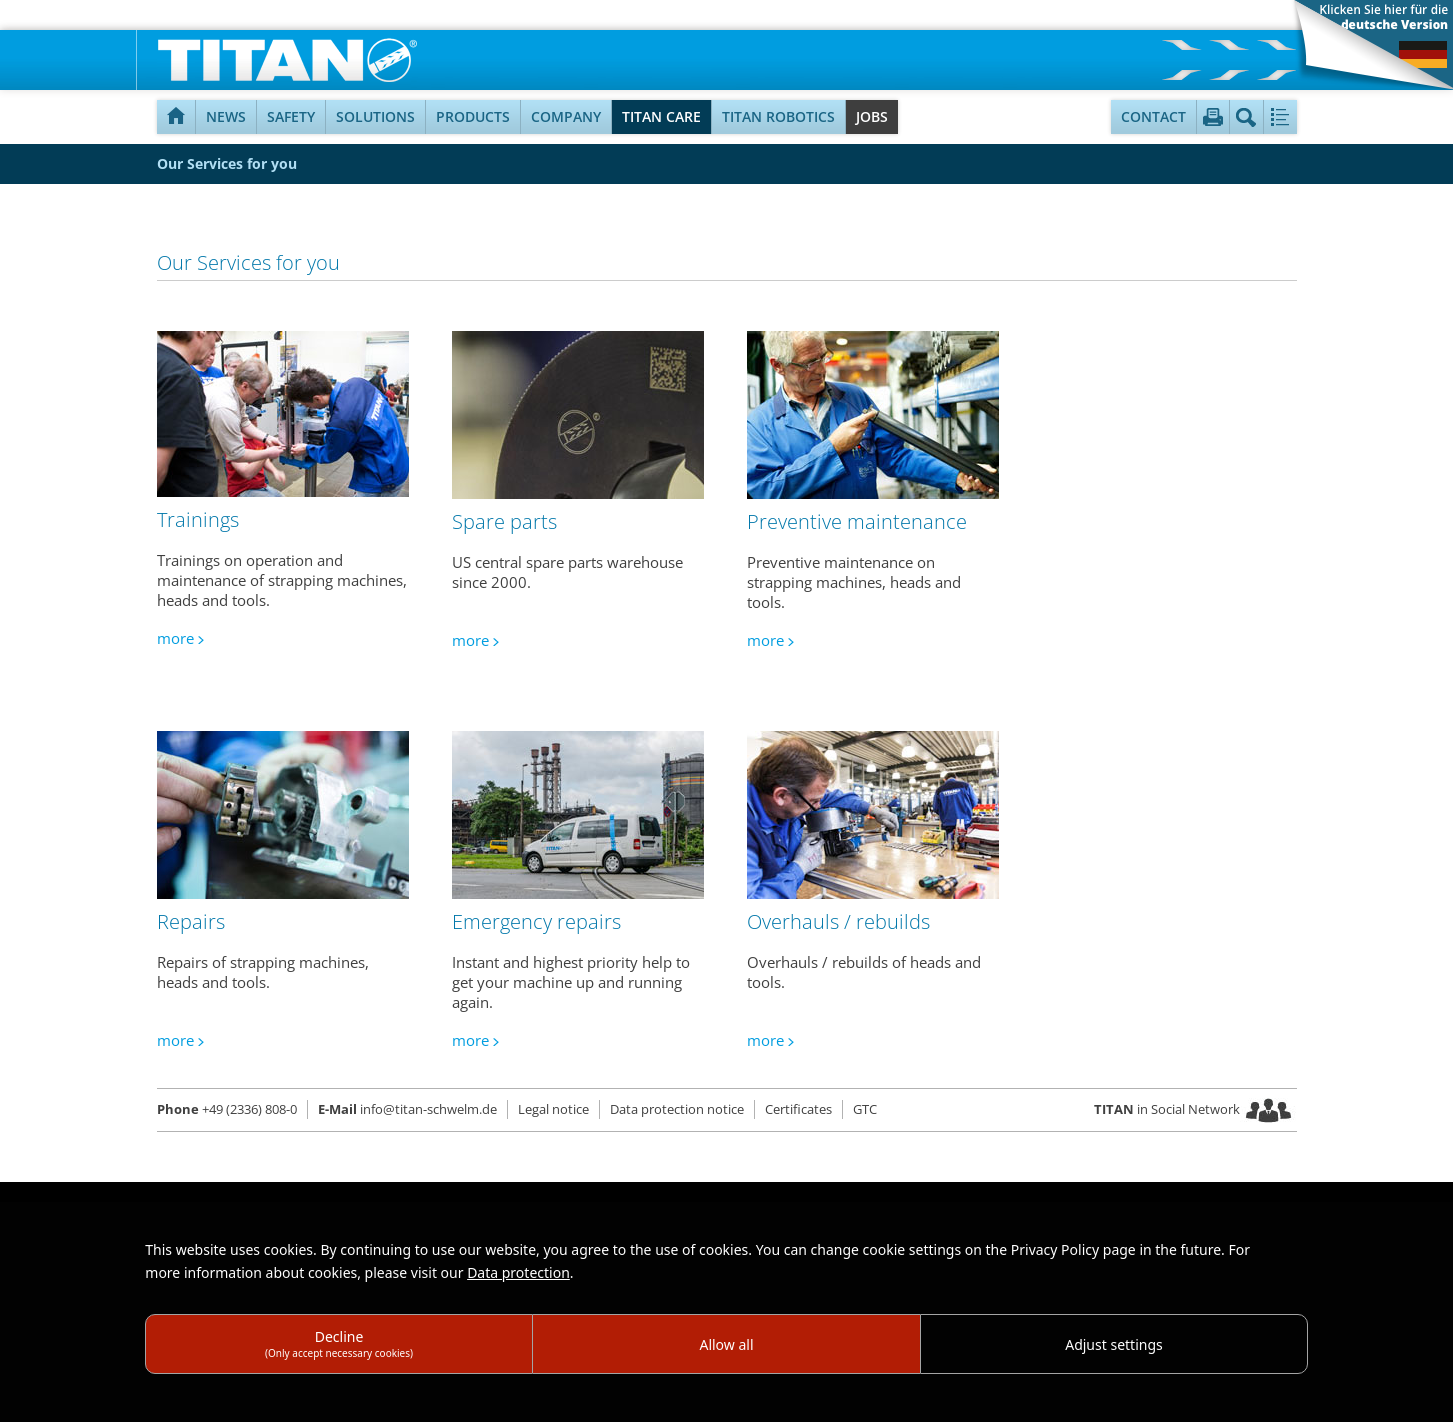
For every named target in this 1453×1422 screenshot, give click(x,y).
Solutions (375, 116)
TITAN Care (661, 116)
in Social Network (1167, 1109)
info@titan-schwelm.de (407, 1109)
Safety (291, 116)
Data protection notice (677, 1109)
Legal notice (553, 1109)
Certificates (798, 1109)
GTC (865, 1109)
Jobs (872, 116)
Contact (1153, 116)
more (175, 638)
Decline (339, 1343)
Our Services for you (227, 163)
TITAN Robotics (778, 116)
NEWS (226, 116)
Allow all (726, 1344)
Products (473, 116)
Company (566, 116)
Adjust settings (1114, 1344)
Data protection (518, 1272)
